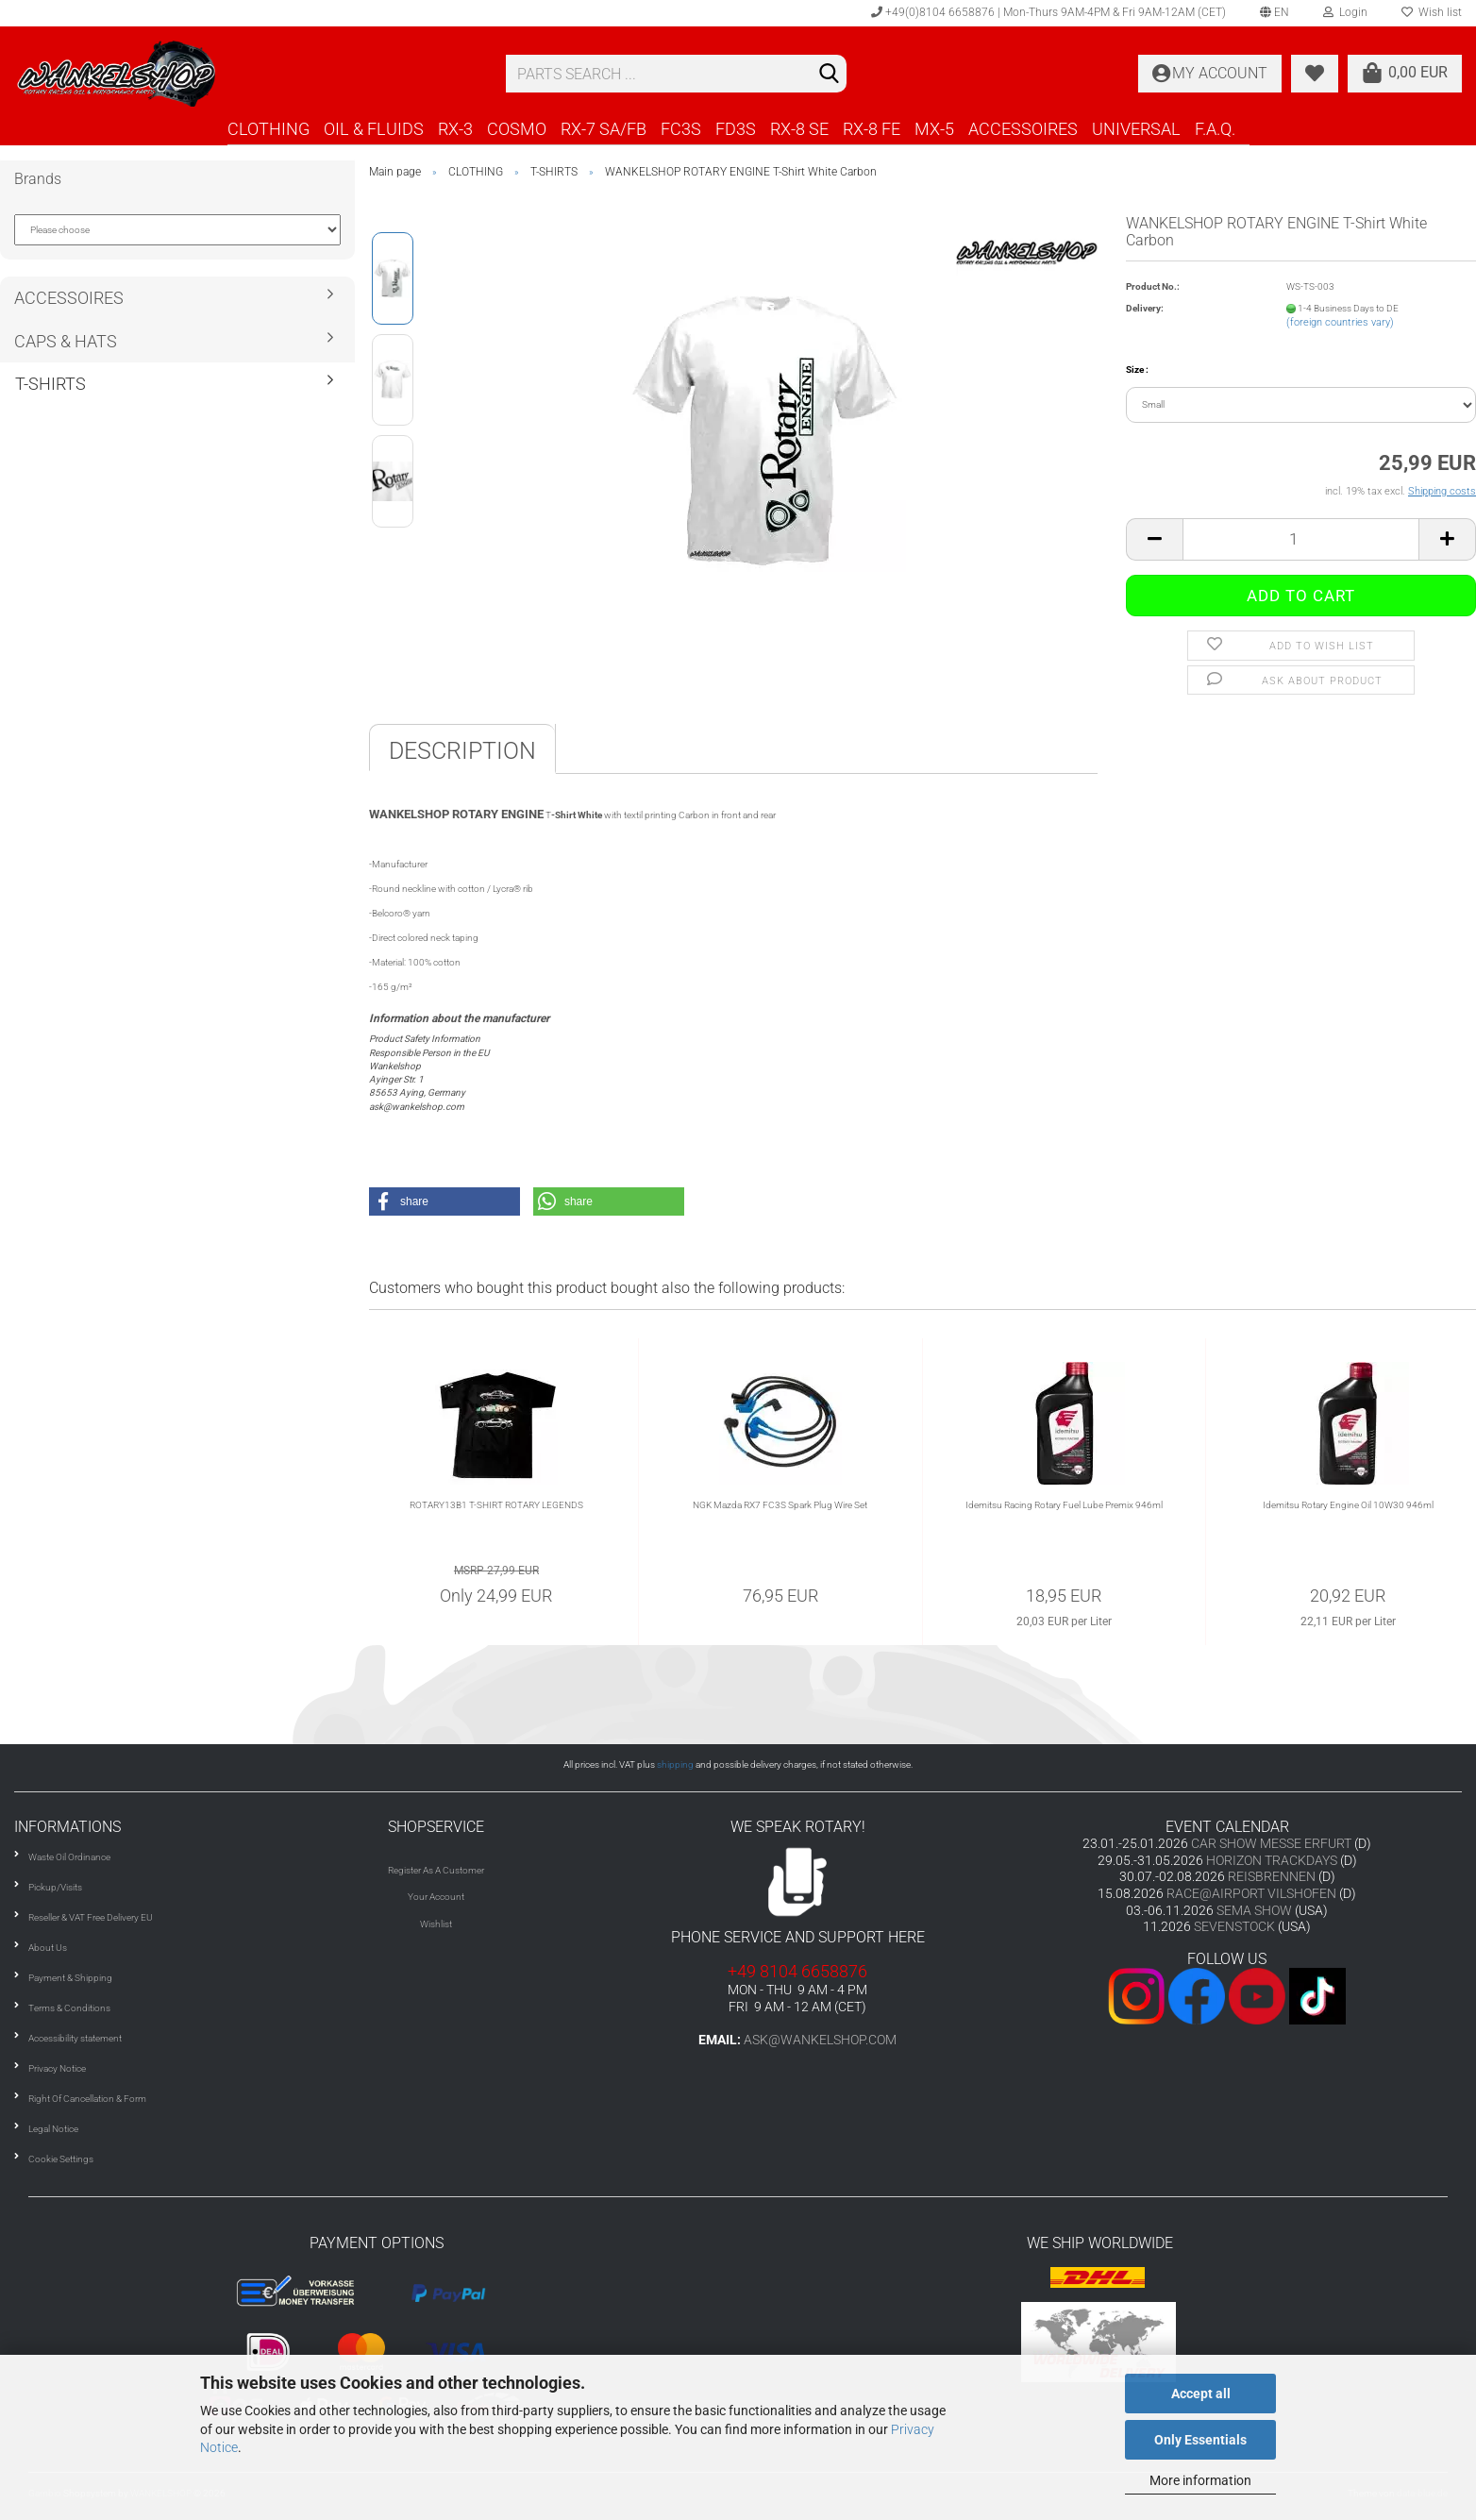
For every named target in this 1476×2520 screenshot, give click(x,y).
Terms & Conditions (69, 2008)
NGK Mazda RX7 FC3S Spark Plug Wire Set (780, 1505)
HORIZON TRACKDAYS (1271, 1860)
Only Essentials (1200, 2439)
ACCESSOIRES (1023, 129)
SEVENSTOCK (1234, 1926)
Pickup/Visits (55, 1887)
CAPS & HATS (65, 341)
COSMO (516, 129)
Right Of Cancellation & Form (87, 2098)
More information (1200, 2480)
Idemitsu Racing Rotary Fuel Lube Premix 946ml (1064, 1505)
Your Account (436, 1896)
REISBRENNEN (1272, 1876)
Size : (1137, 369)
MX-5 (934, 129)
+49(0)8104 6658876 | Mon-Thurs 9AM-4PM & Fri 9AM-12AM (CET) (1048, 12)
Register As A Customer (436, 1870)
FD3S (735, 129)
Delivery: (1145, 308)
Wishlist (436, 1924)
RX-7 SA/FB (603, 129)
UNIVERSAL (1136, 129)
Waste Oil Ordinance (69, 1857)
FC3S (681, 129)
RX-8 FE (871, 129)
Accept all (1201, 2393)
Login (1345, 12)
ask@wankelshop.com (820, 2039)
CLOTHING (268, 129)
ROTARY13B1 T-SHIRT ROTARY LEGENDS (496, 1505)
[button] (444, 1201)
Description (462, 750)
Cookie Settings (60, 2159)
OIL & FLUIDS (374, 129)
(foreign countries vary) (1340, 322)
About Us (47, 1947)
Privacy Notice (57, 2068)
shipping (675, 1764)
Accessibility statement (75, 2038)
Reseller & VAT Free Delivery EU (90, 1917)
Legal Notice (53, 2129)
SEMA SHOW (1254, 1910)
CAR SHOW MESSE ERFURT (1271, 1843)
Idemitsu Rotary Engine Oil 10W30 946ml (1348, 1505)
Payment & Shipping (70, 1978)
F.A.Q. (1215, 129)
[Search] (829, 74)
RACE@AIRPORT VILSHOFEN (1252, 1893)
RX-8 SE (799, 129)
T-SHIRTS (50, 384)
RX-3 (455, 129)
